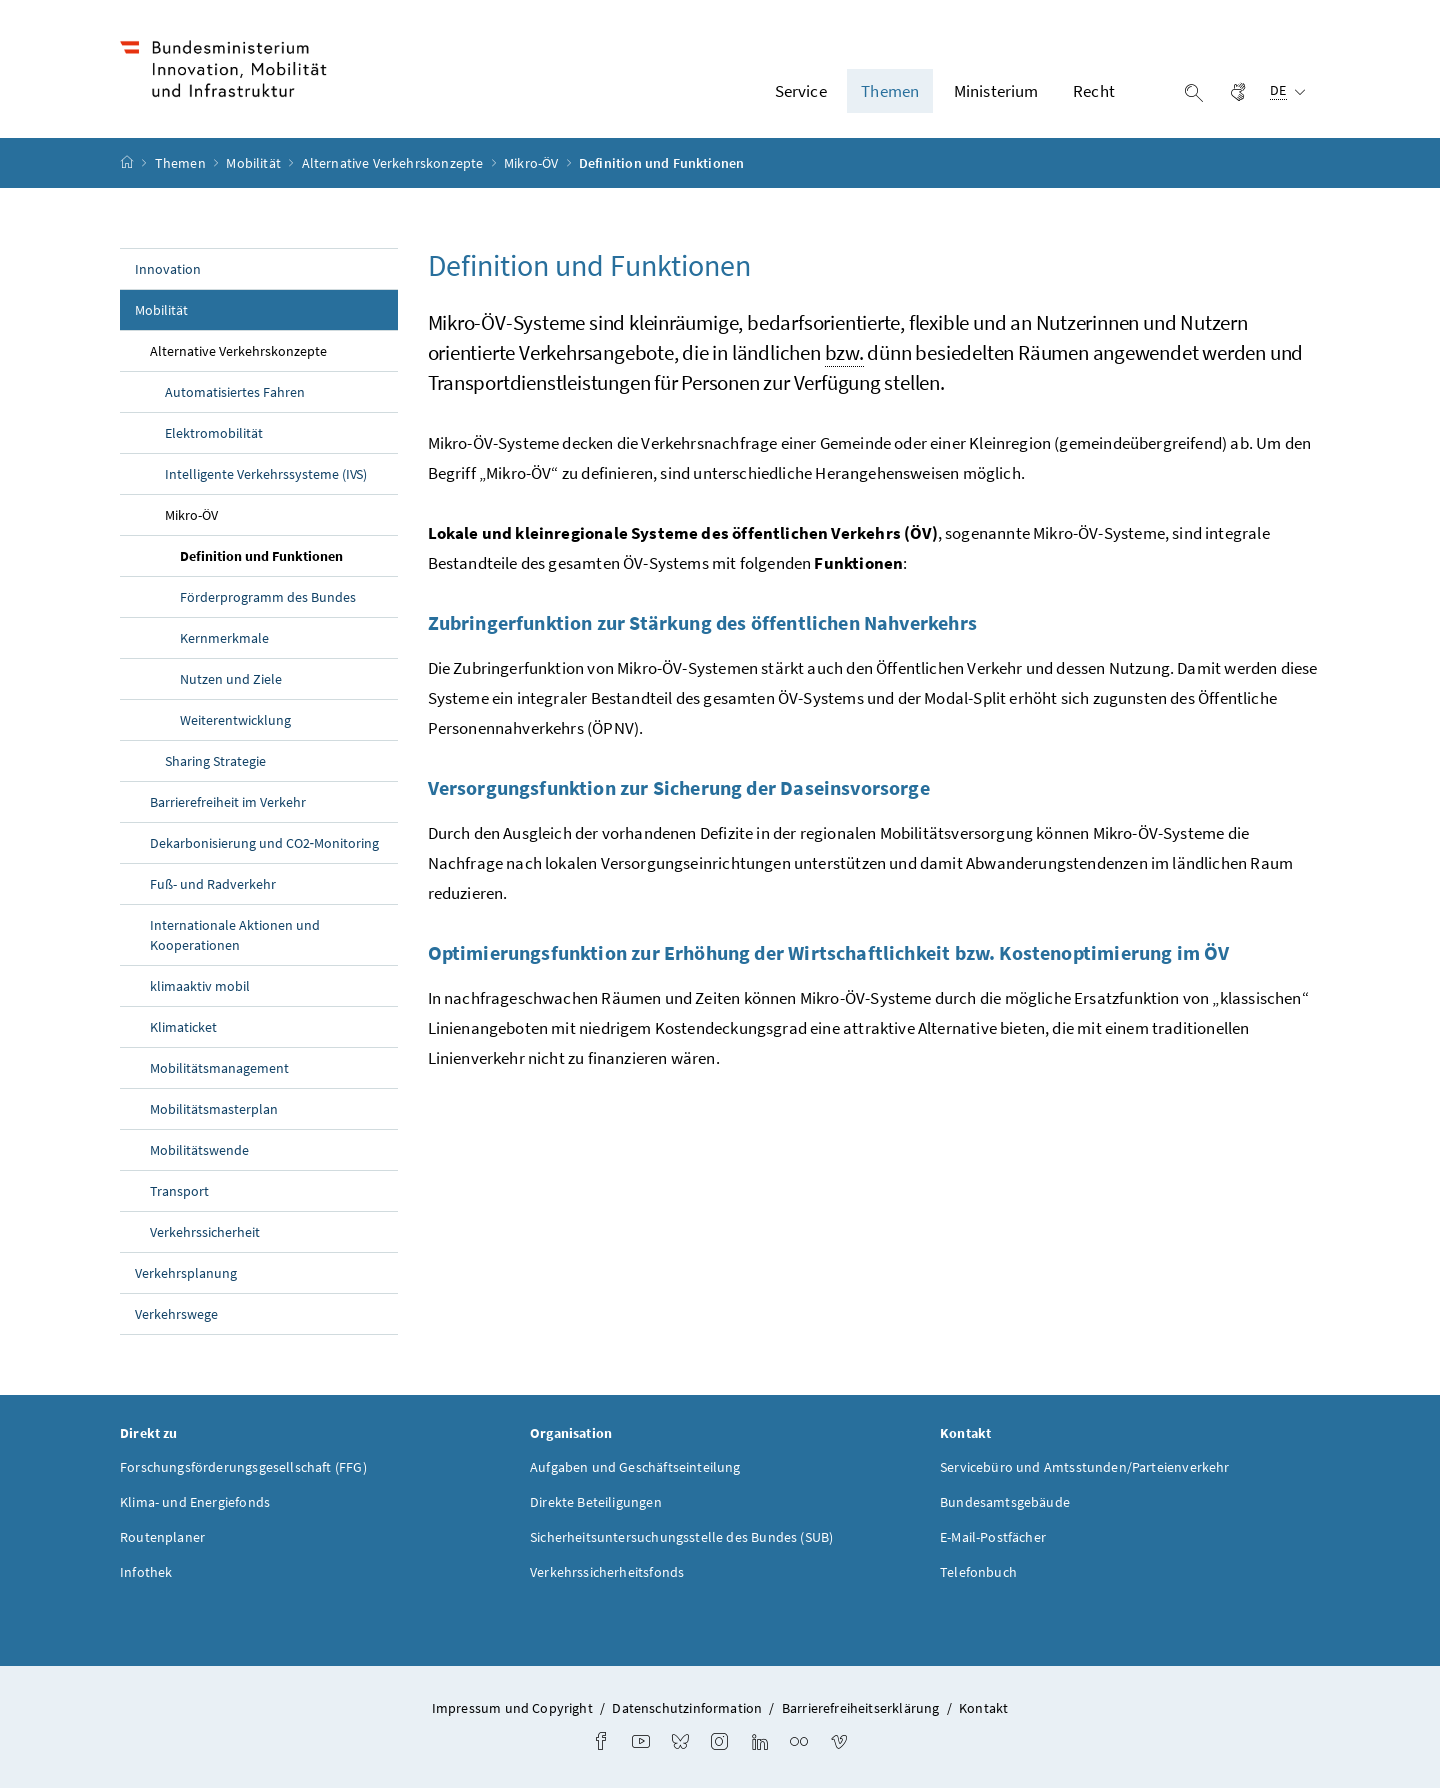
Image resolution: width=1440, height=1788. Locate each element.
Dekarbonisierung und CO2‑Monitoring (264, 843)
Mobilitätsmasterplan (214, 1109)
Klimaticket (183, 1027)
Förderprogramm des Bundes (268, 597)
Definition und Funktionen (289, 555)
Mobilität (255, 163)
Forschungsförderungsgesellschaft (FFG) (243, 1467)
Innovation (168, 269)
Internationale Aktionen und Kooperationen (235, 935)
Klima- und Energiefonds (195, 1502)
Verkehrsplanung (186, 1273)
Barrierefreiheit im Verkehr (228, 802)
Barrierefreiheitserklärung (861, 1708)
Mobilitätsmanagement (219, 1068)
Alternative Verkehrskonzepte (394, 163)
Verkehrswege (176, 1314)
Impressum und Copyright (512, 1708)
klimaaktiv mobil (200, 986)
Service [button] (801, 91)
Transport (179, 1191)
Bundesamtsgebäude (1005, 1502)
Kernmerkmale (224, 638)
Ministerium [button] (996, 91)
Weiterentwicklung (235, 720)
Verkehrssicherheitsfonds (607, 1572)
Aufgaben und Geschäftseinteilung (635, 1467)
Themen (182, 163)
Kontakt (983, 1708)
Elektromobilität (214, 433)
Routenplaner (162, 1537)
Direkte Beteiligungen (596, 1502)
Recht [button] (1094, 91)
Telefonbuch (978, 1572)
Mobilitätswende (199, 1150)
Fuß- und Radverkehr (213, 884)
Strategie (215, 761)
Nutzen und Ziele (231, 679)
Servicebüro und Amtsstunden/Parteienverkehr (1085, 1467)
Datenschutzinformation (687, 1708)
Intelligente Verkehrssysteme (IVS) (266, 474)
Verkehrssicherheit (205, 1232)
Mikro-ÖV (533, 163)
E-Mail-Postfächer (993, 1537)
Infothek (146, 1572)
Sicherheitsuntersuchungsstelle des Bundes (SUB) (681, 1537)
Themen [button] (890, 91)
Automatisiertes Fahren (235, 392)
